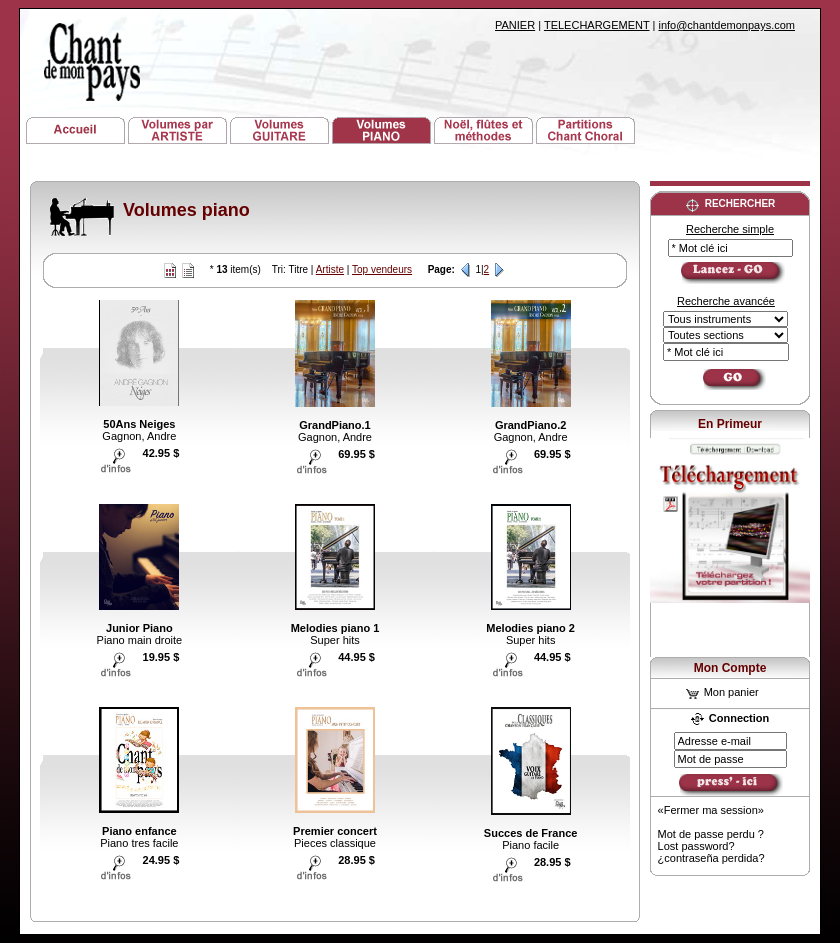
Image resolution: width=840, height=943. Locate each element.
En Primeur (730, 424)
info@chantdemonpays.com (726, 25)
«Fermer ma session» (711, 810)
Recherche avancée (726, 301)
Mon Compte (730, 668)
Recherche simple (730, 229)
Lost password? (696, 846)
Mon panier (722, 692)
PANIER (515, 25)
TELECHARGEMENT (597, 25)
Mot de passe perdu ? (711, 834)
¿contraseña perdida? (711, 858)
